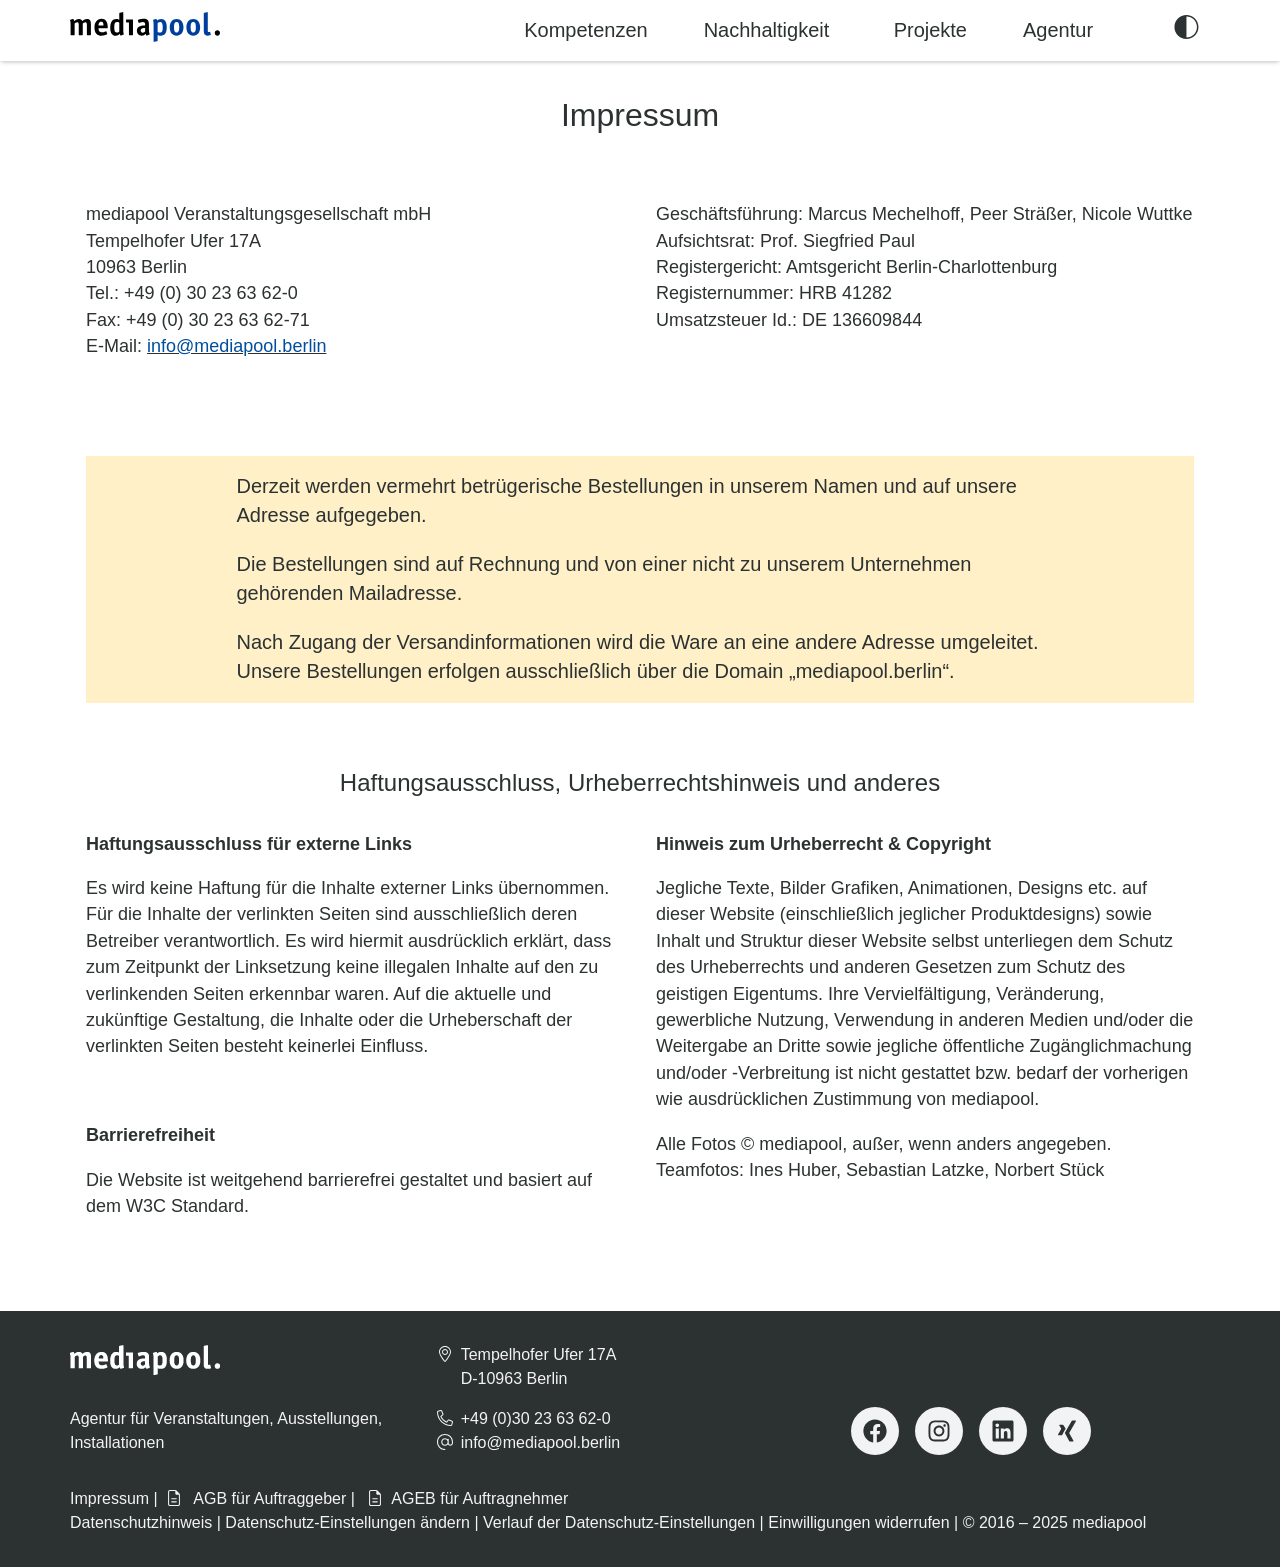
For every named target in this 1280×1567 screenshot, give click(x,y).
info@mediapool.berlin (236, 346)
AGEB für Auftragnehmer (467, 1498)
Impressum (109, 1498)
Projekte (930, 30)
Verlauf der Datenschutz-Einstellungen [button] (619, 1522)
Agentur (1058, 30)
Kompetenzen (585, 30)
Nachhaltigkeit (767, 30)
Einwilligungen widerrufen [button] (858, 1522)
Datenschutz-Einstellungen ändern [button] (347, 1522)
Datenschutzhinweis (141, 1522)
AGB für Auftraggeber (256, 1498)
